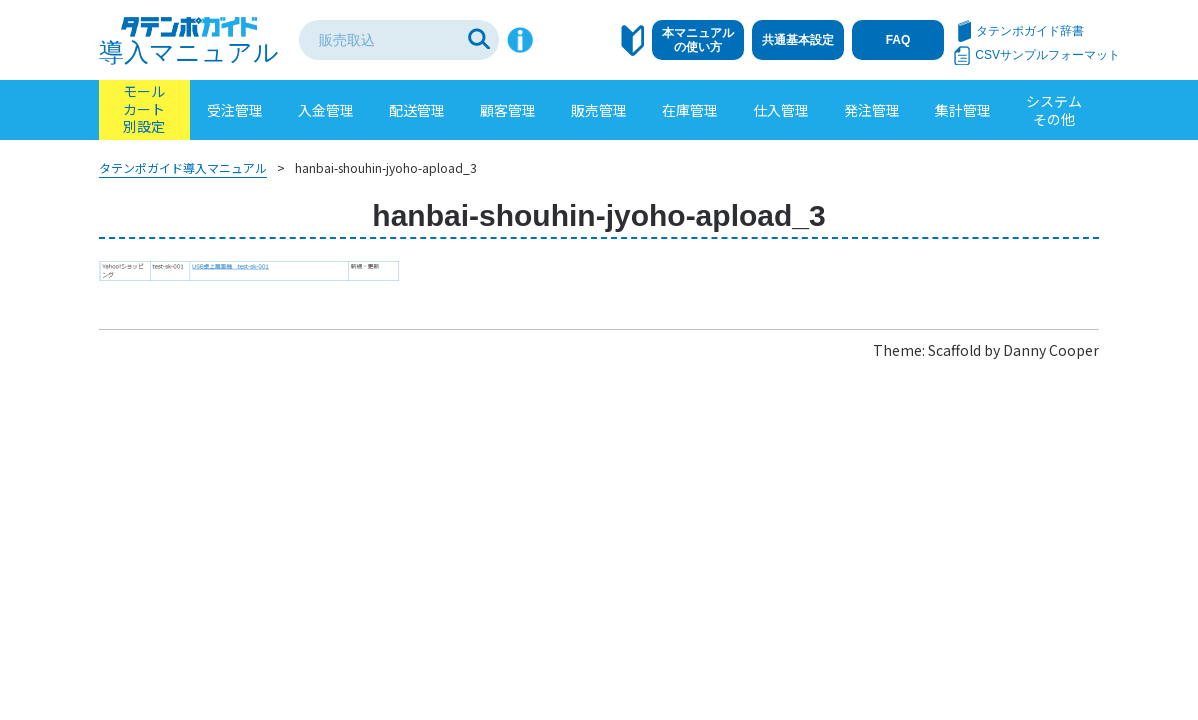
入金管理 (326, 110)
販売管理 (599, 110)
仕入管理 (781, 110)
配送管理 (417, 110)
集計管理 (963, 110)
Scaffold (954, 350)
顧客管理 (508, 110)
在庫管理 (690, 110)
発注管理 (872, 110)
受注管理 (235, 110)
